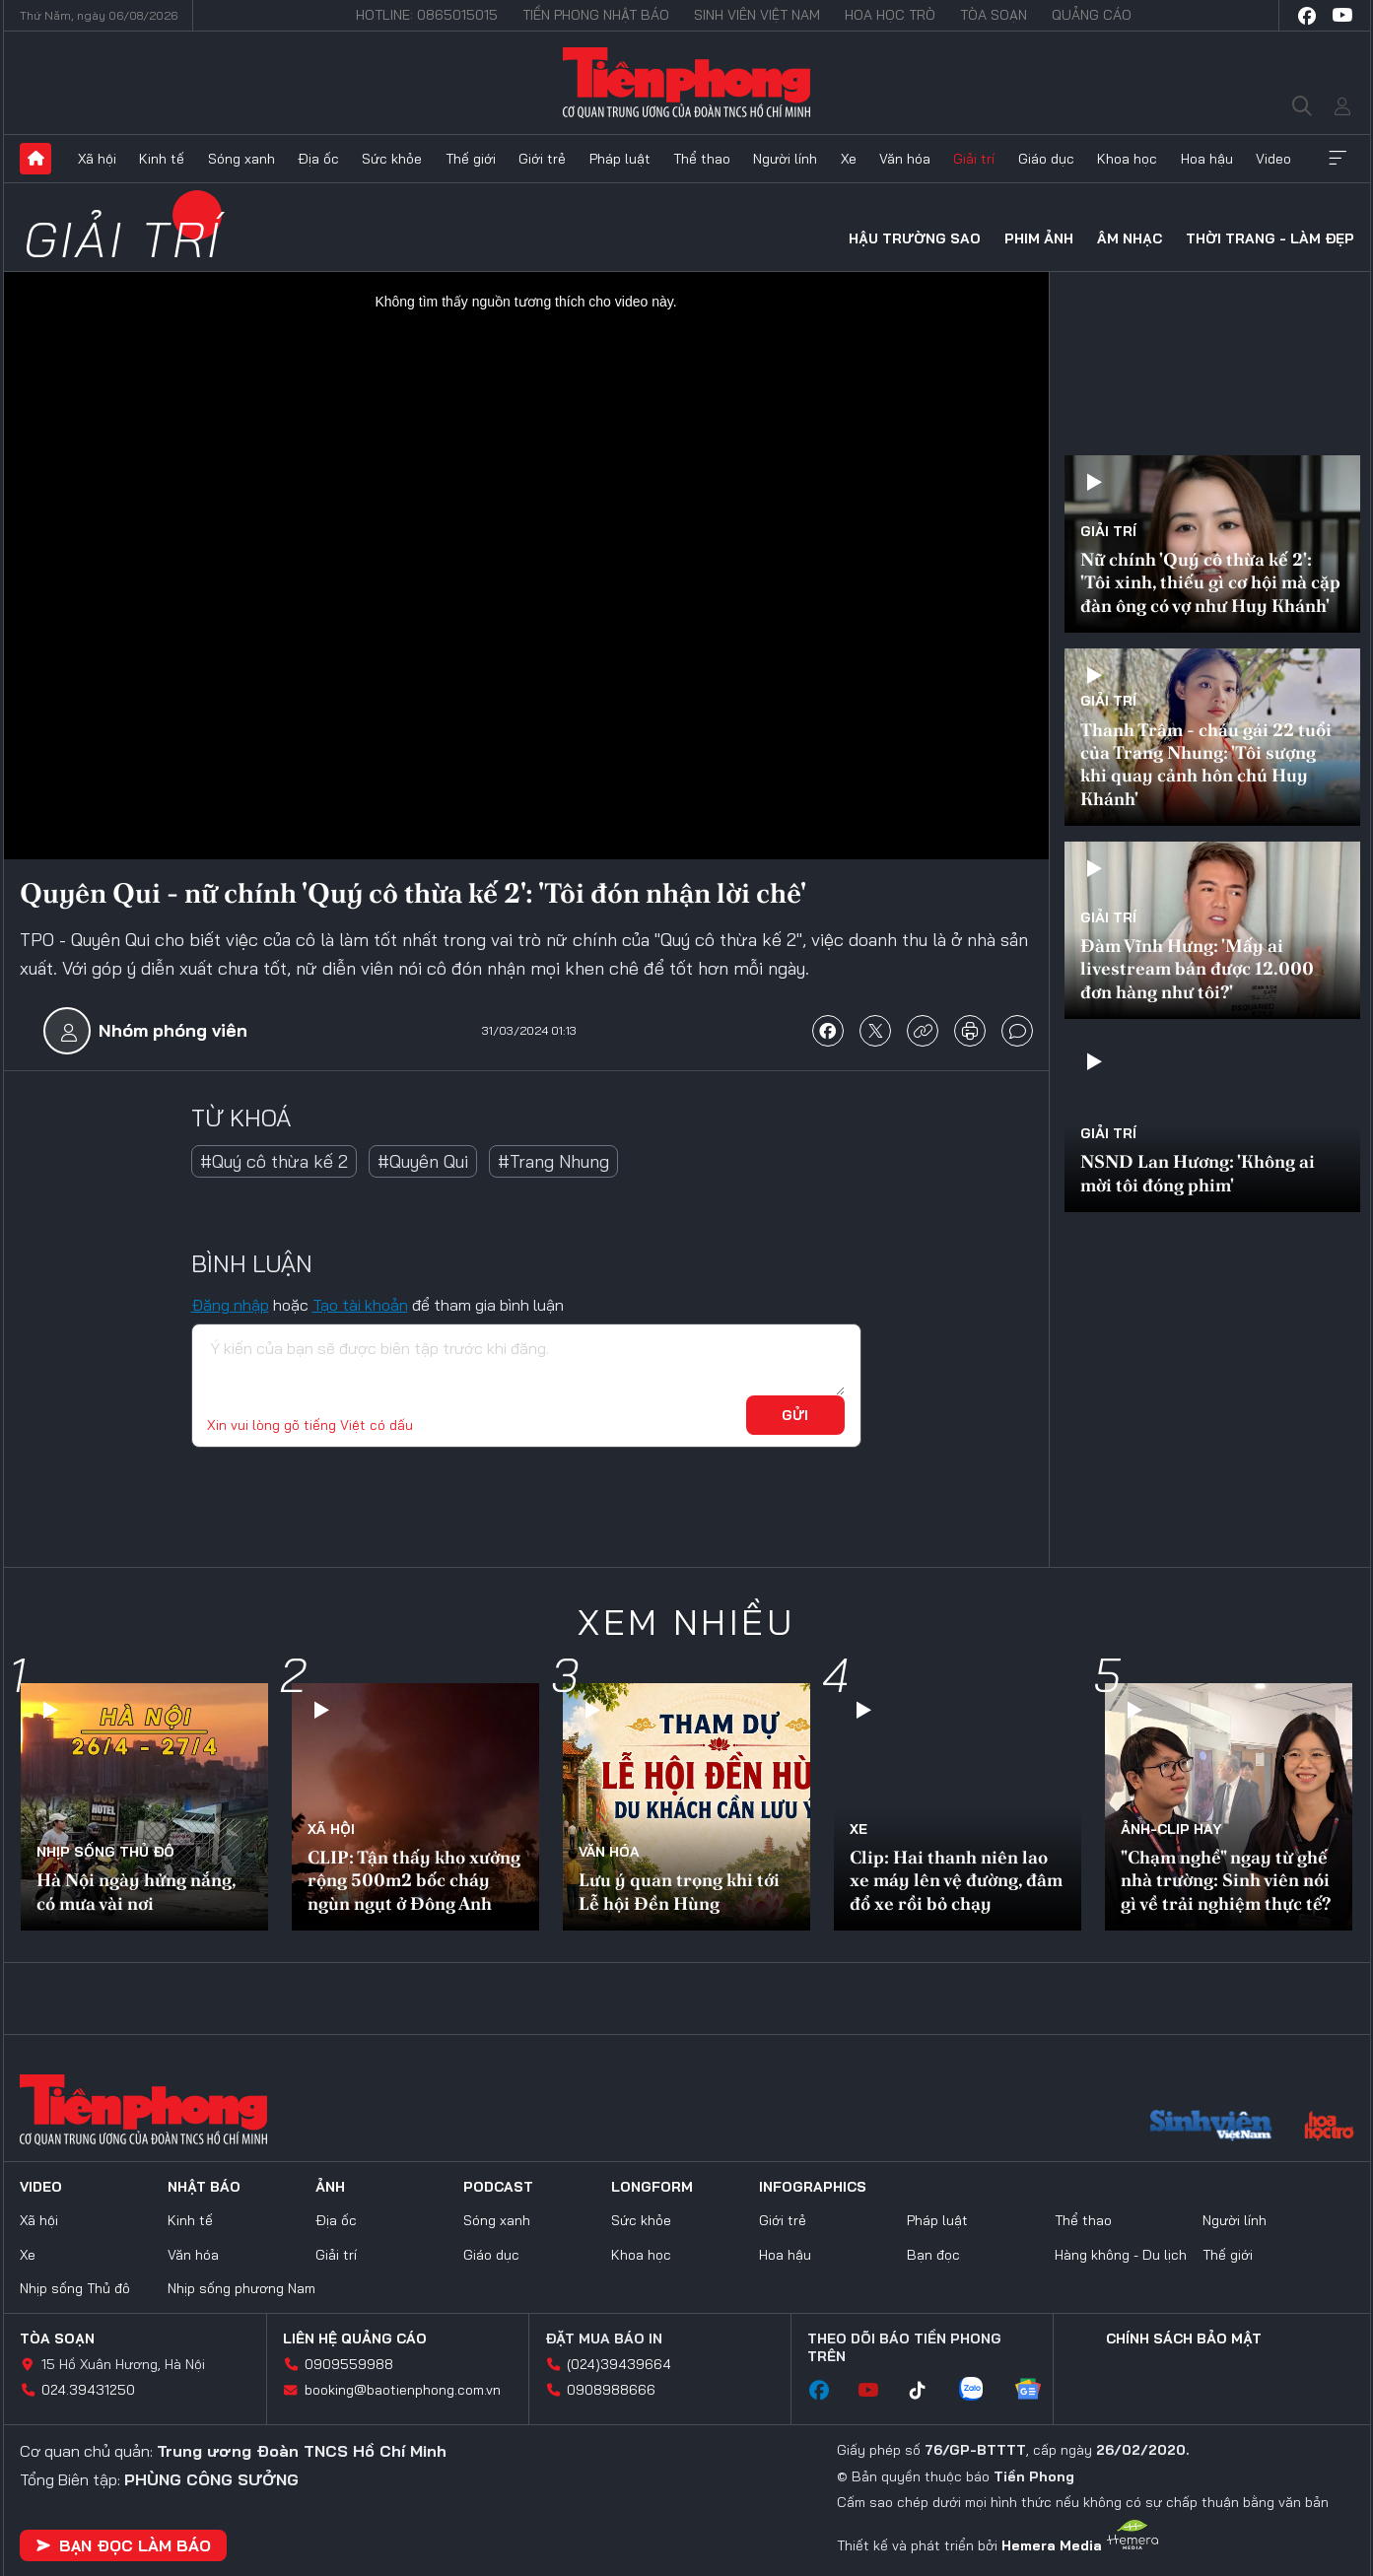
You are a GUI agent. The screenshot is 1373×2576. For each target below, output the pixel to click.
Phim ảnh (1038, 238)
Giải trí (974, 159)
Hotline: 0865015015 (427, 15)
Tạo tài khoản (360, 1305)
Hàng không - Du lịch (1121, 2255)
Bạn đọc (933, 2255)
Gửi (795, 1415)
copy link (922, 1031)
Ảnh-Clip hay (1171, 1829)
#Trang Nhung (553, 1161)
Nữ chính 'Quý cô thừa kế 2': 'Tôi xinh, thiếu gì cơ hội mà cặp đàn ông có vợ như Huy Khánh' (1210, 582)
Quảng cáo (1092, 15)
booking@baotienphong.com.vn (403, 2390)
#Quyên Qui (423, 1161)
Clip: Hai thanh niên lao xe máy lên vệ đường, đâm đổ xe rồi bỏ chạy (956, 1880)
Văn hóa (904, 159)
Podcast (498, 2187)
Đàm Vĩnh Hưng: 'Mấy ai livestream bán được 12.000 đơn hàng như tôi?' (1197, 968)
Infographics (812, 2187)
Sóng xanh (241, 159)
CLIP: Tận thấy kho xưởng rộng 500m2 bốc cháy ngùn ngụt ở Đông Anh (414, 1880)
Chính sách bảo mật (1184, 2338)
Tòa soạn (993, 15)
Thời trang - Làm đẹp (1270, 238)
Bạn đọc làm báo (123, 2545)
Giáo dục (1046, 159)
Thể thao (701, 159)
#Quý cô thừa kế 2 (274, 1161)
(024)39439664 (619, 2364)
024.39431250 (88, 2390)
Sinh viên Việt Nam (757, 15)
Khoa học (1127, 159)
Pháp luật (620, 159)
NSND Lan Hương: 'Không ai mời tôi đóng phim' (1197, 1172)
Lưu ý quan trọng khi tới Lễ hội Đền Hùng (679, 1891)
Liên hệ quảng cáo (355, 2338)
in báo (970, 1031)
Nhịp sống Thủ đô (105, 1852)
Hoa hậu (1207, 159)
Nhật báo (204, 2187)
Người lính (785, 159)
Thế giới (471, 159)
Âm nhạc (1129, 238)
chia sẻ (828, 1031)
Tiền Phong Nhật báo (595, 15)
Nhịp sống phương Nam (241, 2288)
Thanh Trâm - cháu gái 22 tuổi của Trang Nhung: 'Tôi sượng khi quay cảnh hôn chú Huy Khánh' (1206, 764)
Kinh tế (161, 159)
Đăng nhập (230, 1305)
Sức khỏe (392, 159)
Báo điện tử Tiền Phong (686, 82)
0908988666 (611, 2390)
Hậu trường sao (915, 238)
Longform (652, 2187)
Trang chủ (35, 158)
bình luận (1017, 1031)
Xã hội (97, 159)
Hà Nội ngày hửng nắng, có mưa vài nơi (136, 1891)
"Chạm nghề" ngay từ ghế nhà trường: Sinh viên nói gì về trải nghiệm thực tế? (1226, 1880)
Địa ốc (318, 159)
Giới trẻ (542, 159)
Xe (849, 159)
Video (1273, 159)
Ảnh (330, 2187)
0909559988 (349, 2364)
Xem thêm (1337, 158)
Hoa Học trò (890, 15)
